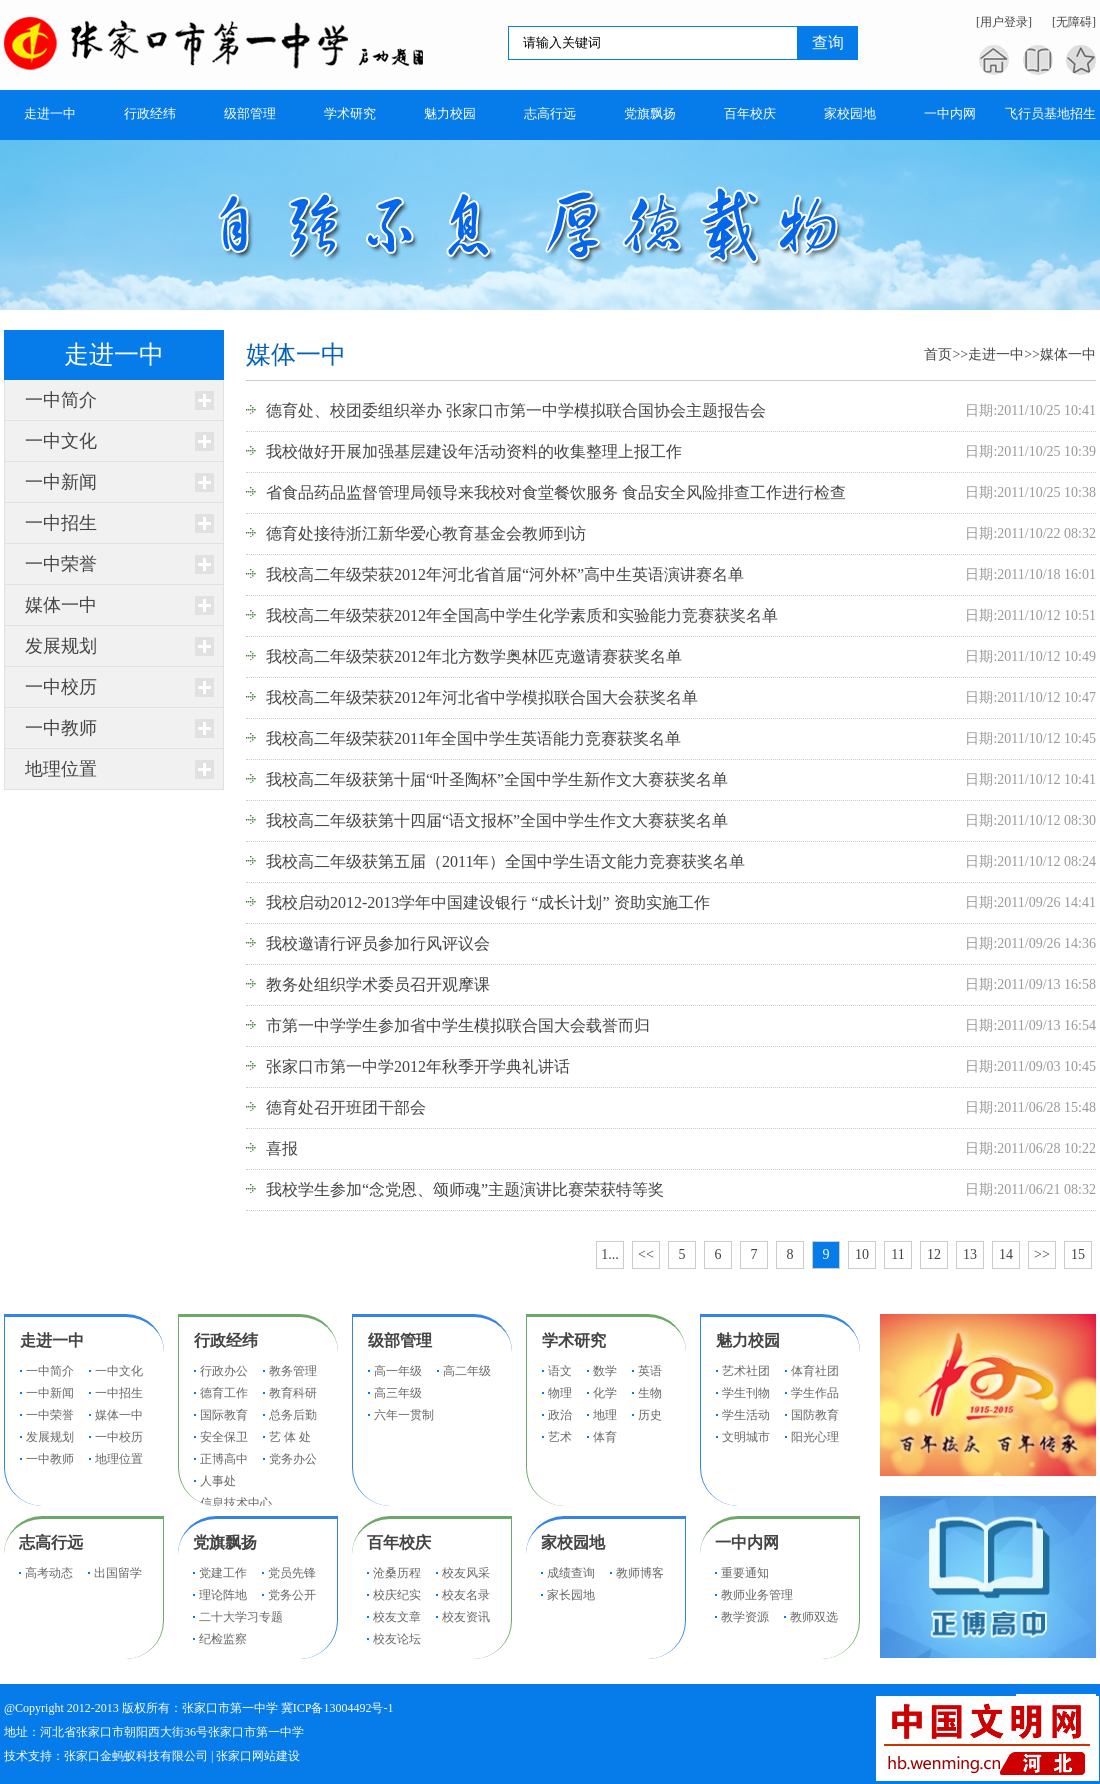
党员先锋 (292, 1573)
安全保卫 (224, 1437)
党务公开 (292, 1595)
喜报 (282, 1148)
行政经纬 (226, 1340)
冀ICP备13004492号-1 (337, 1708)
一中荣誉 (61, 564)
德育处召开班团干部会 (346, 1107)
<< (646, 1254)
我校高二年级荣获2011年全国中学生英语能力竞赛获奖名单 (473, 738)
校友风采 (466, 1573)
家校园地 (573, 1542)
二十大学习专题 (241, 1617)
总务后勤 (293, 1415)
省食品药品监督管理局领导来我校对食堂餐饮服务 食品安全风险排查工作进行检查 (556, 492)
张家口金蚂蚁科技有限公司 (136, 1756)
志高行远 (51, 1542)
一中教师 (61, 728)
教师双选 (814, 1617)
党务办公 (293, 1459)
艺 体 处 (290, 1437)
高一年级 (398, 1371)
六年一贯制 (404, 1415)
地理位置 (61, 769)
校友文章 (397, 1617)
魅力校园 (748, 1340)
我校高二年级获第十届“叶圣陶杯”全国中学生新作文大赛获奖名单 (497, 779)
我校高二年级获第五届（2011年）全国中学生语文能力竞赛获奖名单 (505, 861)
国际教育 (224, 1415)
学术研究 (574, 1340)
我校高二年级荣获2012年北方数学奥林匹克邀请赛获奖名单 (474, 656)
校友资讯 (466, 1617)
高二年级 (467, 1371)
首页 (938, 354)
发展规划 (61, 646)
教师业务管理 (757, 1595)
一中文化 (61, 441)
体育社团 (815, 1371)
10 (862, 1254)
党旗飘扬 (225, 1542)
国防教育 (815, 1415)
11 (897, 1254)
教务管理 (293, 1371)
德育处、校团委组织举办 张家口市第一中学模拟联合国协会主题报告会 (516, 410)
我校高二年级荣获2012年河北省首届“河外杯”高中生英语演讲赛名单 (505, 574)
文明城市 (746, 1437)
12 (934, 1254)
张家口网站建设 (258, 1756)
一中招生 (61, 523)
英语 (650, 1371)
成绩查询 (571, 1573)
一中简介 (61, 400)
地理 (605, 1415)
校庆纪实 (397, 1595)
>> (1042, 1254)
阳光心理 (815, 1437)
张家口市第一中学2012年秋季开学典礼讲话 (418, 1066)
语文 (560, 1371)
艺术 (560, 1437)
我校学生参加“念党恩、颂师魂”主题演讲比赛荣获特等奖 (465, 1189)
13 (970, 1254)
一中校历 (61, 687)
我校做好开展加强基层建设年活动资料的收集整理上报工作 (474, 451)
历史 (650, 1415)
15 (1078, 1254)
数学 (605, 1371)
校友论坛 (397, 1639)
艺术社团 (746, 1371)
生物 (650, 1393)
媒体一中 (61, 605)
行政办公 (224, 1371)
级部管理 (400, 1340)
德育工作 (224, 1393)
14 (1006, 1254)
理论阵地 (223, 1595)
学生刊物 (746, 1393)
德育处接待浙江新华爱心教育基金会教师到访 (426, 533)
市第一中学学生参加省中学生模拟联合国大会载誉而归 (458, 1025)
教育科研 (293, 1393)
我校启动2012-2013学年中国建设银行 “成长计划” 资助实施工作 (488, 902)
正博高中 (224, 1459)
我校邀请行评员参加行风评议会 (378, 943)
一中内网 (747, 1542)
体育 (605, 1437)
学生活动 (746, 1415)
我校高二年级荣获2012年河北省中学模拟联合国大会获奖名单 (482, 697)
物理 (560, 1393)
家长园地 (571, 1595)
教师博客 (640, 1573)
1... (610, 1254)
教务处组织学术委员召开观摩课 (378, 984)
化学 (605, 1393)
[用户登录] (1004, 22)
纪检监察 (223, 1639)
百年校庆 (399, 1542)
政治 (560, 1415)
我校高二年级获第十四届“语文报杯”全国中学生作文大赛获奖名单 (497, 820)
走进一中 (996, 354)
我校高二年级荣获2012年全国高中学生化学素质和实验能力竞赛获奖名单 (522, 615)
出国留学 (118, 1573)
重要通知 (745, 1573)
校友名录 (466, 1595)
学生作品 (815, 1393)
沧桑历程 (397, 1573)
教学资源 (745, 1617)
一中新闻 (61, 482)
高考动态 (49, 1573)
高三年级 (398, 1393)
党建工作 (223, 1573)
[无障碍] (1074, 22)
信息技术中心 (236, 1503)
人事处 (218, 1481)
